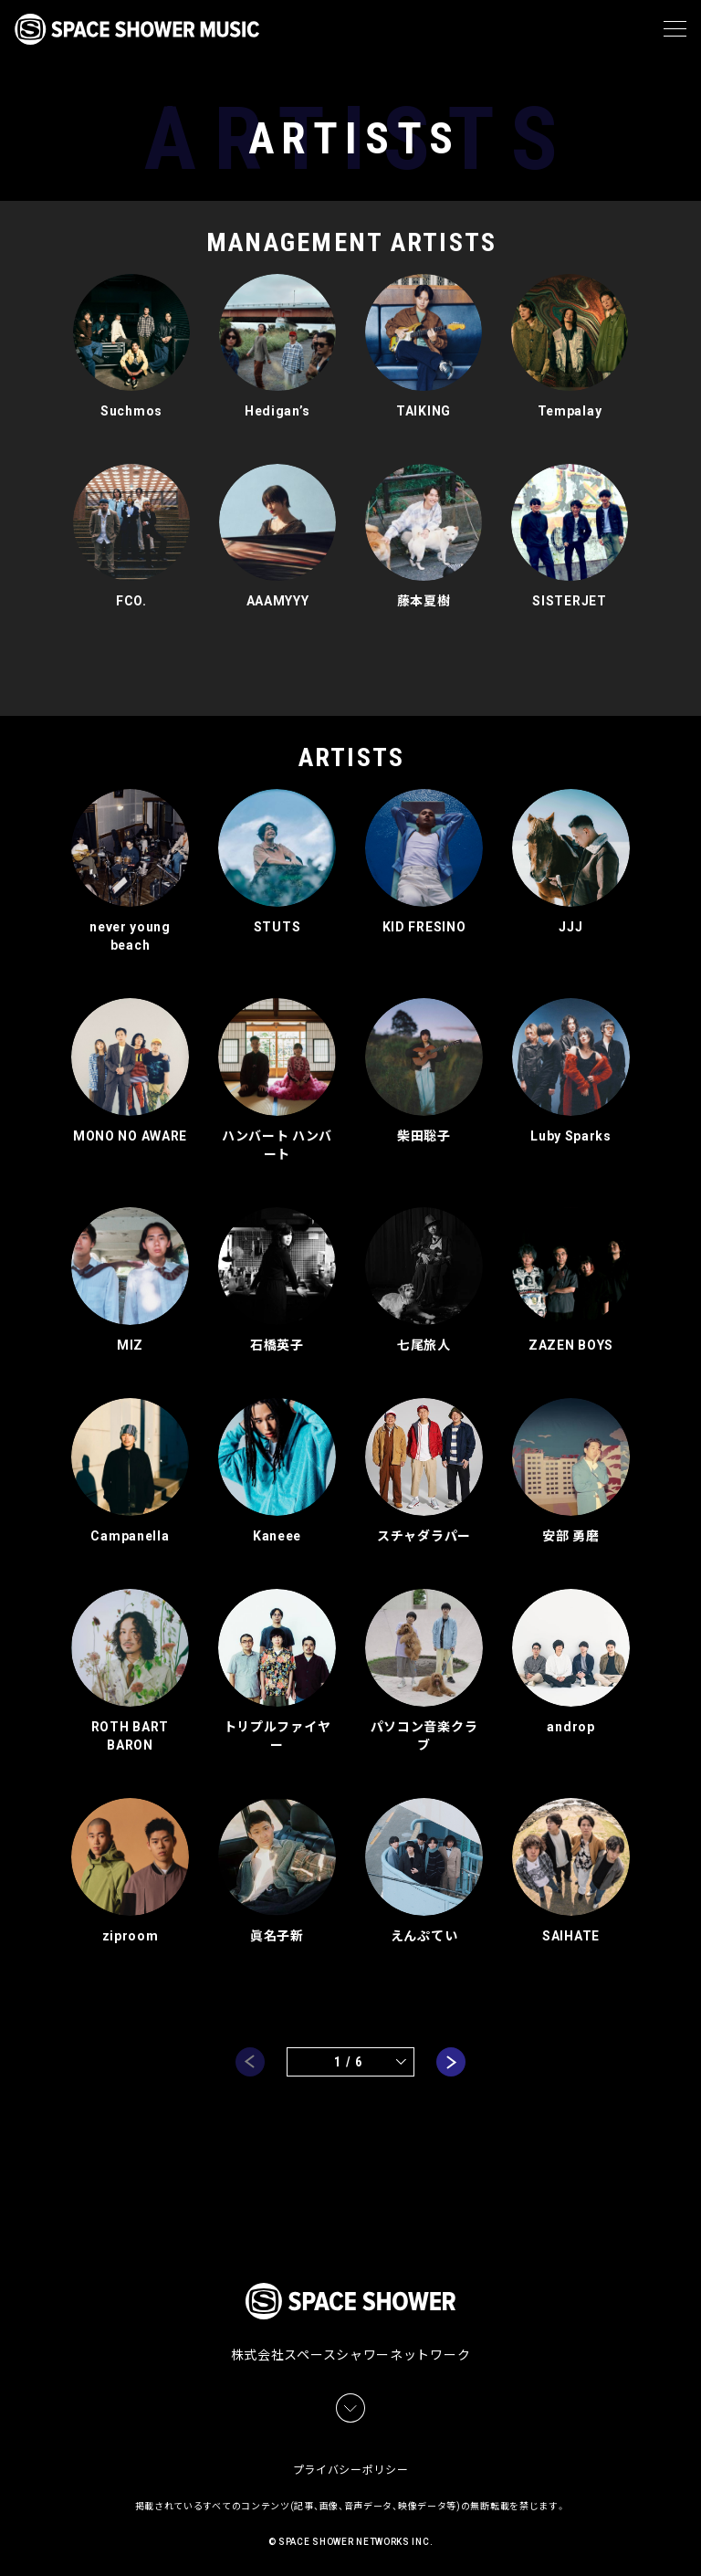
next (451, 2056)
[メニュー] (675, 29)
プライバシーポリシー (351, 2466)
